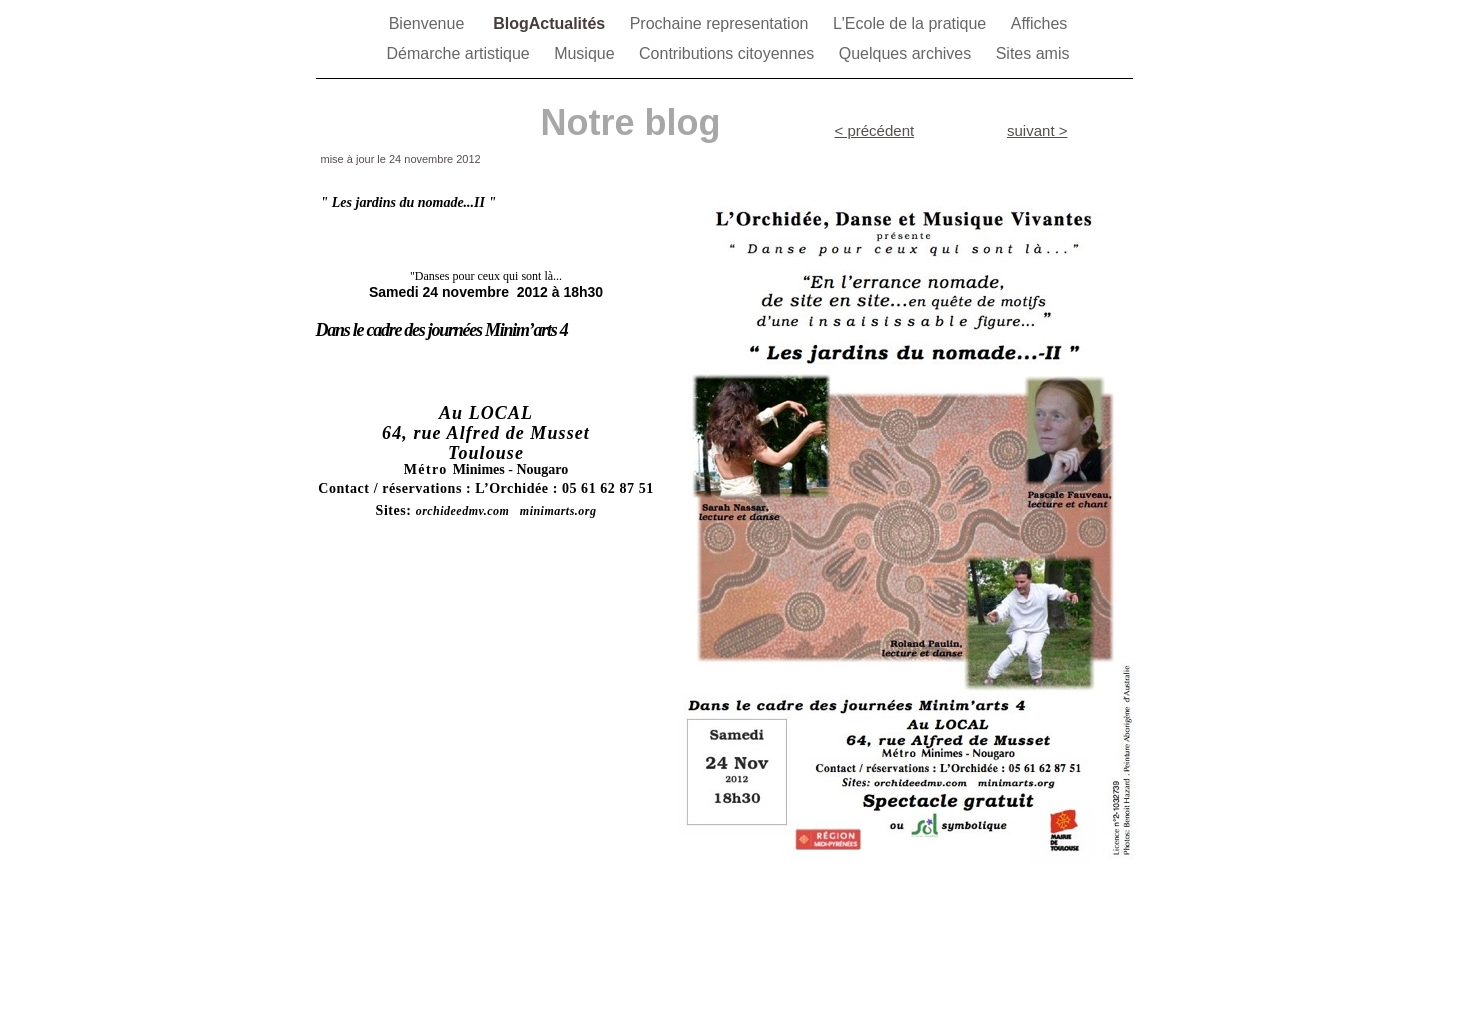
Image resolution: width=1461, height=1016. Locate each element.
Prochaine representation (721, 23)
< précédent (875, 130)
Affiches (1039, 23)
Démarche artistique (461, 53)
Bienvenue (431, 23)
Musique (586, 53)
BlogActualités (551, 23)
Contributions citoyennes (729, 53)
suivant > (1037, 130)
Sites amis (1033, 53)
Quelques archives (907, 53)
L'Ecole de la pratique (912, 23)
